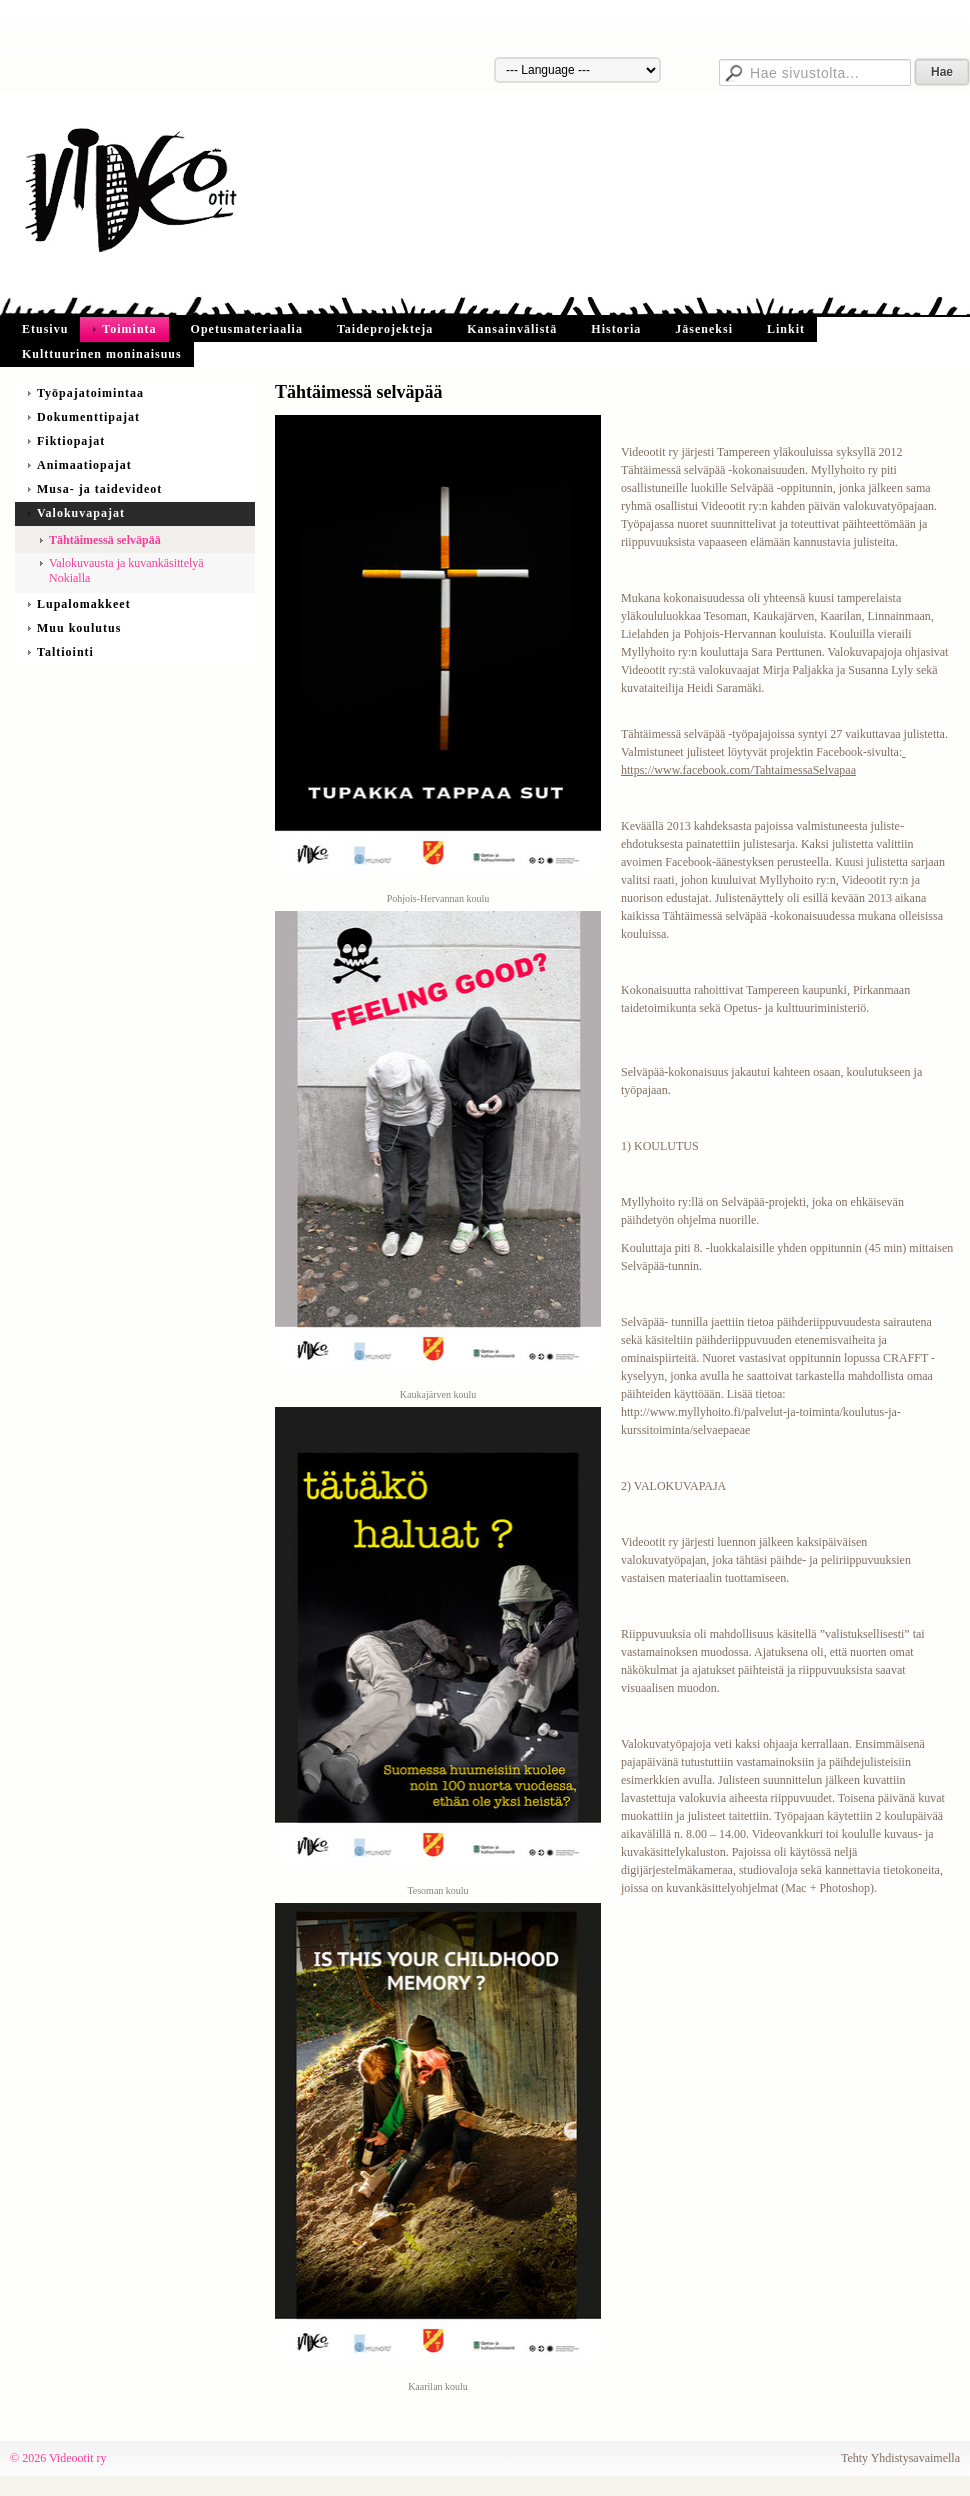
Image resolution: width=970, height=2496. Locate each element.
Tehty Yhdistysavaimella (900, 2458)
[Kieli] (577, 70)
